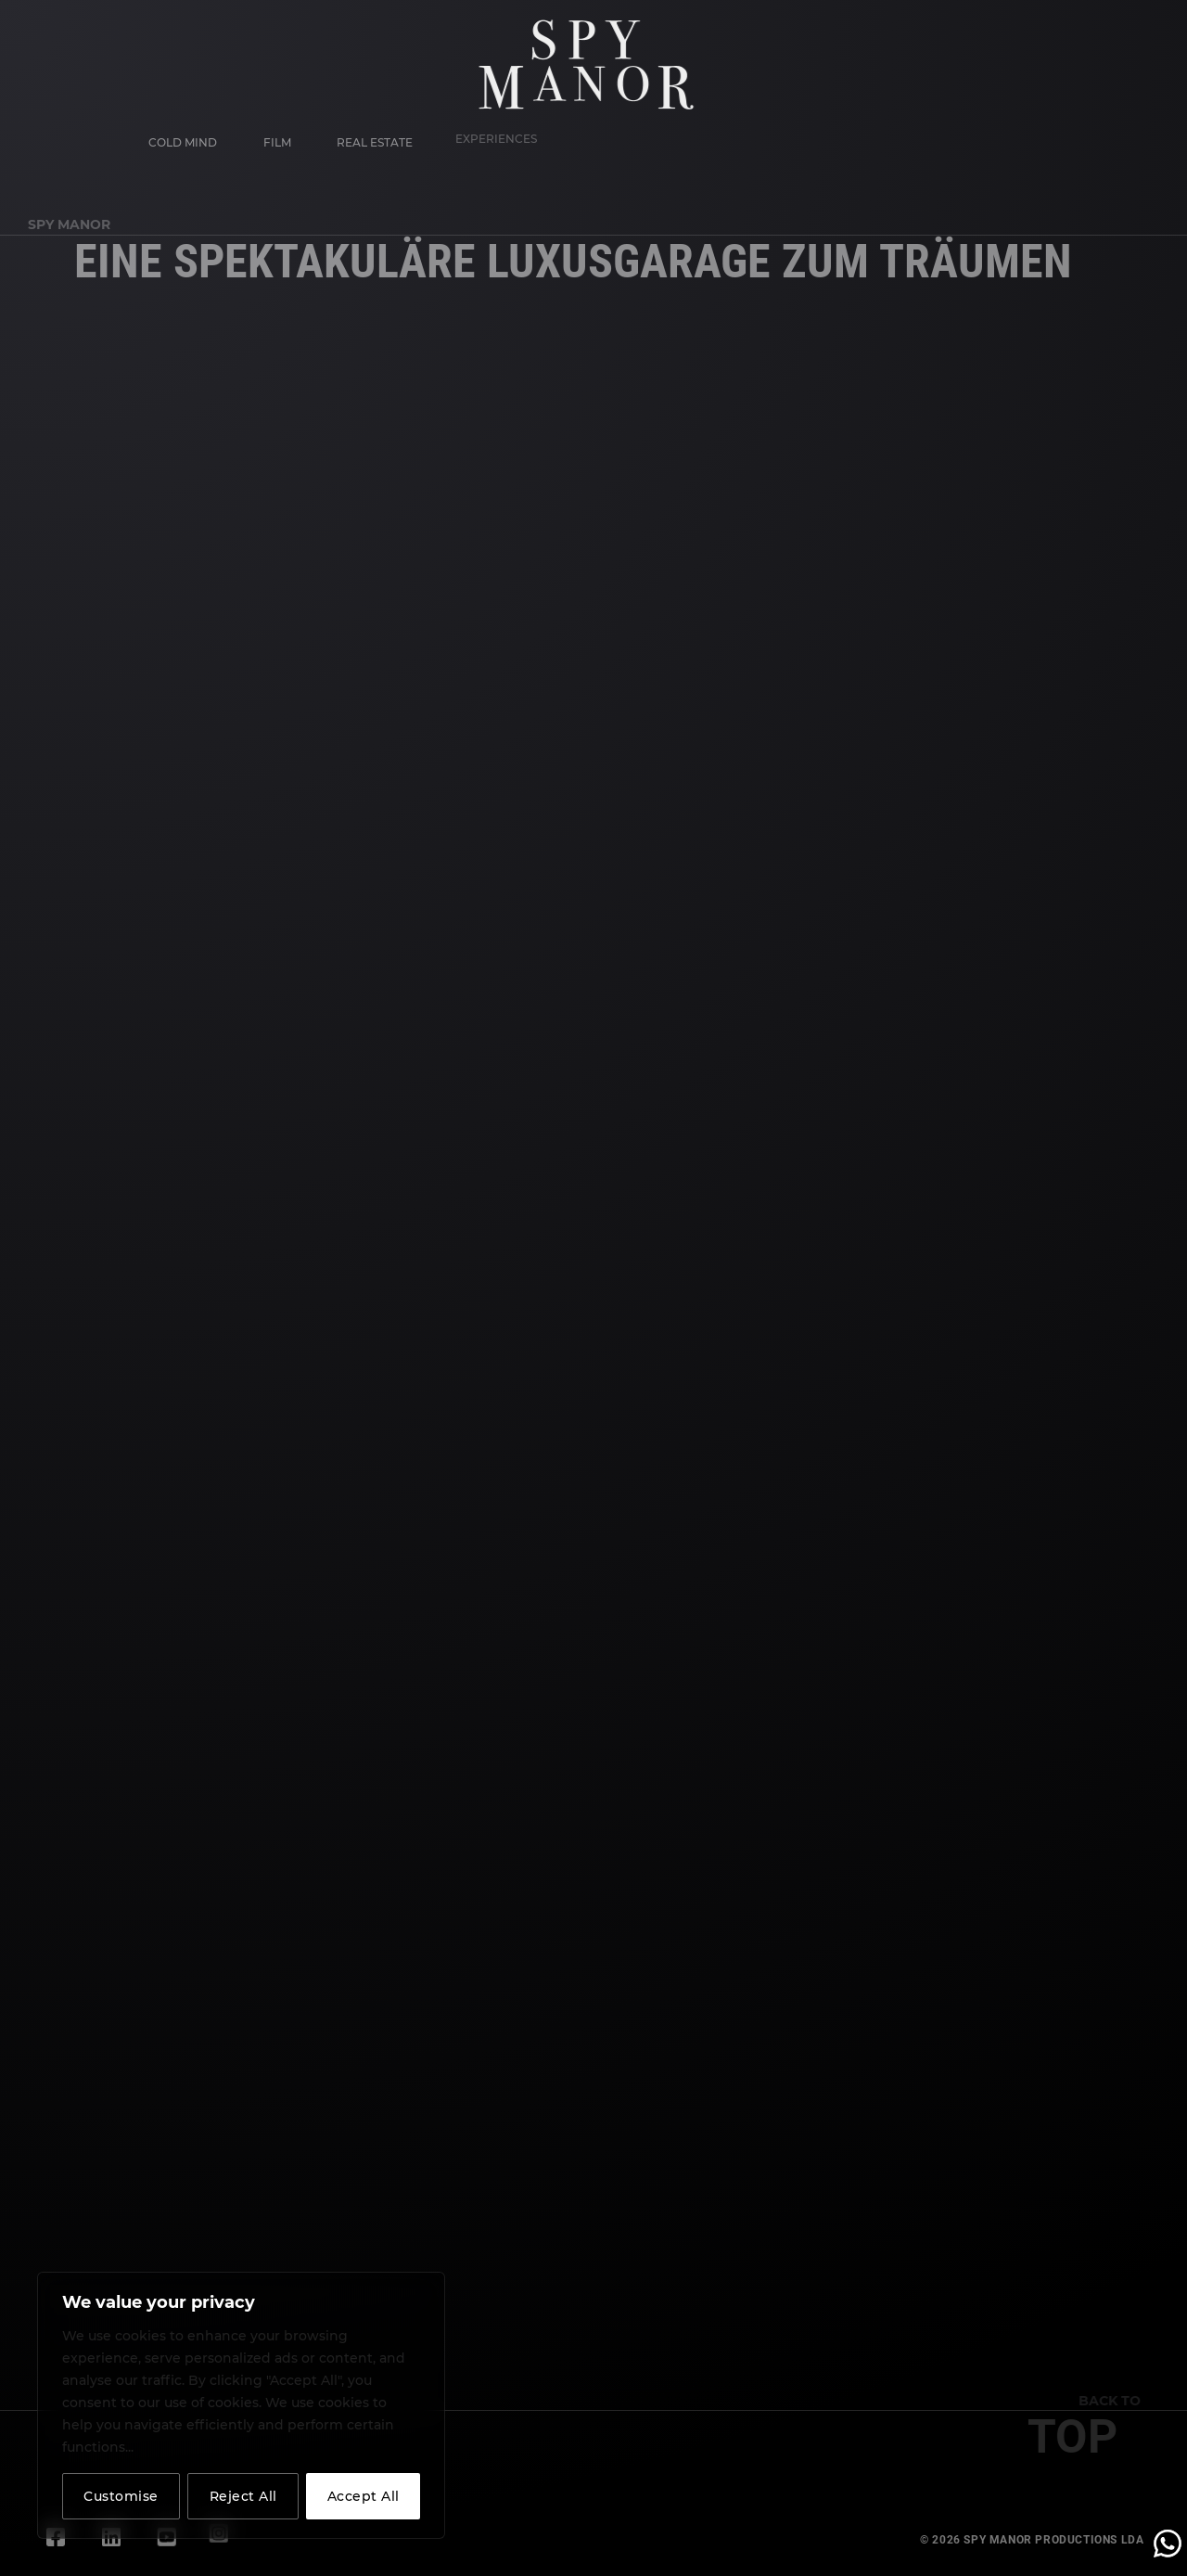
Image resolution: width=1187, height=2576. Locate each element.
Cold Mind (181, 142)
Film (273, 139)
